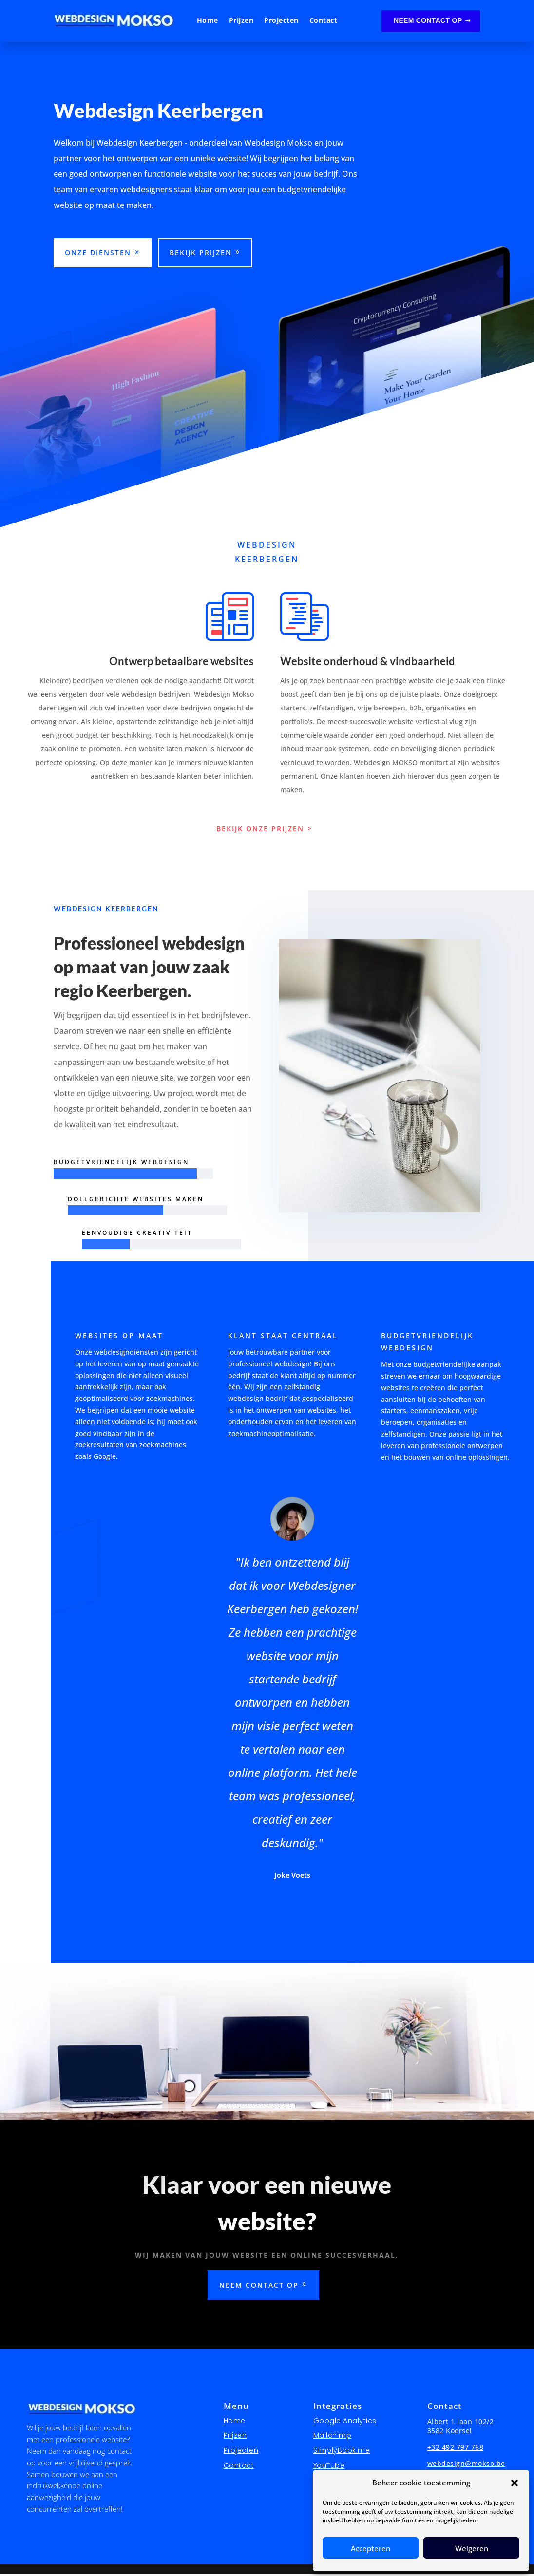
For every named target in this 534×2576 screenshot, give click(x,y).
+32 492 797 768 (455, 2449)
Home (207, 21)
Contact (323, 21)
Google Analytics (345, 2423)
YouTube (329, 2468)
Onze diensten (98, 255)
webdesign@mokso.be (466, 2466)
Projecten (281, 21)
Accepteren (370, 2548)
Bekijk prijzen (201, 255)
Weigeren (471, 2548)
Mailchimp (332, 2438)
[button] (514, 2483)
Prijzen (241, 21)
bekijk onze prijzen (260, 831)
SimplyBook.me (341, 2453)
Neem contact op (428, 20)
